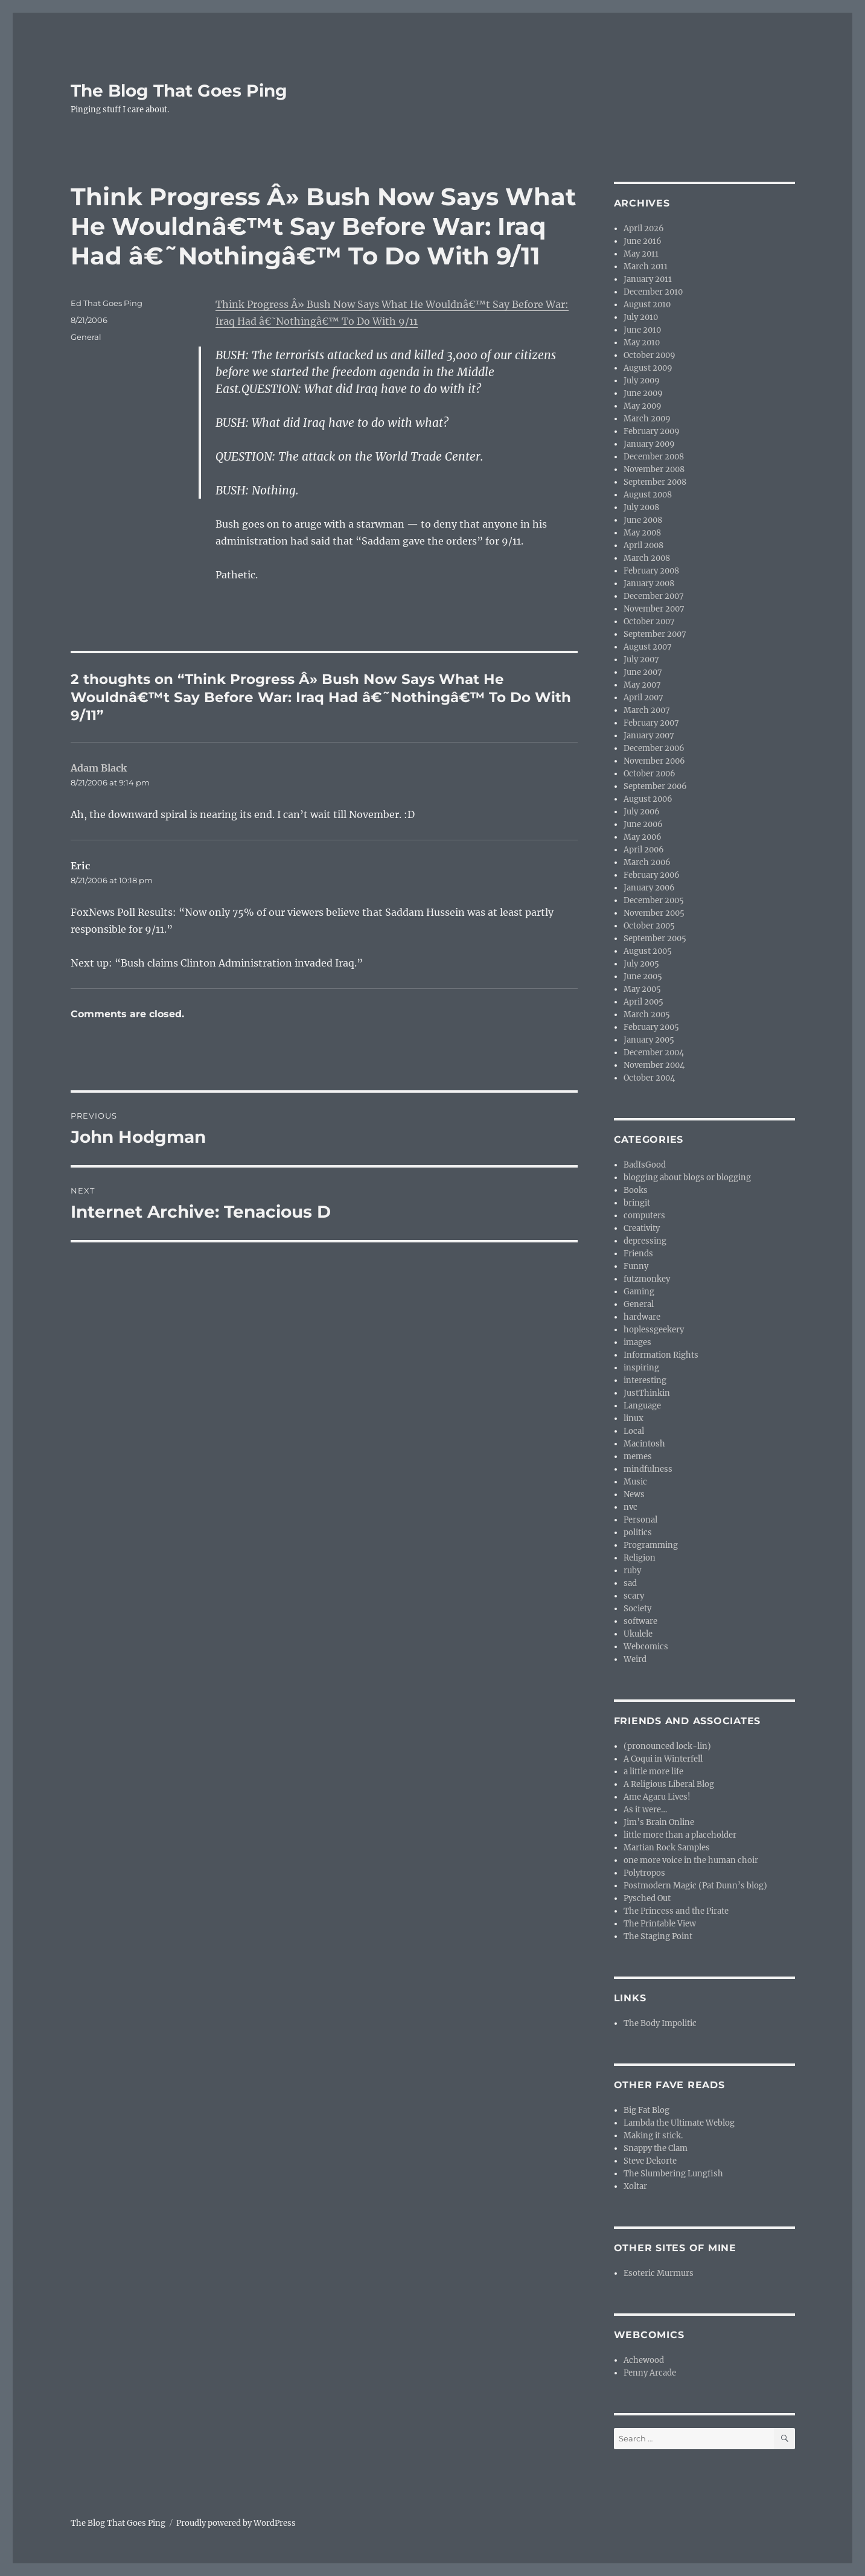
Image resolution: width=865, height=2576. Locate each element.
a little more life (653, 1771)
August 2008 (648, 495)
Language (642, 1406)
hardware (642, 1317)
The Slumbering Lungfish (673, 2174)
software (640, 1621)
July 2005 (641, 964)
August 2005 (648, 951)
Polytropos (644, 1873)
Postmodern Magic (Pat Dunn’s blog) (695, 1886)
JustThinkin (647, 1393)
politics (638, 1532)
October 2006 (649, 774)
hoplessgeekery (654, 1330)
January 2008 (649, 583)
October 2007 (649, 621)
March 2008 (647, 558)
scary (634, 1596)
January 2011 (648, 279)
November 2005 (654, 913)
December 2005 (654, 900)
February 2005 (651, 1027)
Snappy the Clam (656, 2148)
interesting (645, 1380)
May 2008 (642, 533)
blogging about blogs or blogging (687, 1177)
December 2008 (654, 457)
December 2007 (654, 596)
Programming (651, 1545)
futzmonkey (647, 1279)
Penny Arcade (650, 2373)
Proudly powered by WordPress (236, 2523)
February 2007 (651, 723)
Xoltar (635, 2186)
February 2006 (652, 875)
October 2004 (649, 1078)
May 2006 (643, 837)
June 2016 (643, 241)
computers (644, 1215)
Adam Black (99, 768)
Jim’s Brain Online (659, 1822)
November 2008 (654, 469)
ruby (632, 1570)
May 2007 (642, 685)
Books (636, 1190)
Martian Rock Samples (667, 1848)
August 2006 (648, 799)
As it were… (645, 1809)
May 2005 (642, 989)
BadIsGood (645, 1165)
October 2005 (649, 926)
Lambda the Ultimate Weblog (679, 2123)
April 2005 (643, 1002)
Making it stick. (653, 2135)
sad (630, 1583)
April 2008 (643, 545)
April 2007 (643, 697)
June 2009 (643, 393)
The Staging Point (658, 1936)
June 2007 (643, 672)
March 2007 (647, 710)
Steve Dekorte (650, 2161)
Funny (636, 1266)
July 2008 (641, 507)
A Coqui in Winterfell (663, 1759)
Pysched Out (647, 1898)
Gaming (639, 1291)
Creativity (642, 1228)
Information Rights (661, 1355)
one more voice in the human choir (691, 1860)
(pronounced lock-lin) (667, 1746)
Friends (638, 1253)
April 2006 (644, 850)
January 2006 (649, 888)
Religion (640, 1558)
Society (637, 1608)
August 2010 (647, 304)
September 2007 (655, 634)
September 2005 (655, 938)
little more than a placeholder (680, 1835)
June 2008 (643, 520)
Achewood (644, 2360)
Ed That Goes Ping (106, 303)
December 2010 (653, 292)
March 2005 (647, 1014)
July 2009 (642, 381)
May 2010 (642, 342)
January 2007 (649, 735)
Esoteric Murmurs (659, 2273)
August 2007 (648, 647)
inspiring (641, 1368)
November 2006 (654, 761)
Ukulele (638, 1634)
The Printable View (660, 1924)
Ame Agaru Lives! (657, 1797)
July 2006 (642, 812)
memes (638, 1456)
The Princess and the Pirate (676, 1911)
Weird (635, 1659)
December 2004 (654, 1052)
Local (634, 1431)
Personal (640, 1520)
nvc (630, 1507)
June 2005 (643, 976)
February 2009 (652, 431)
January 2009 (649, 444)
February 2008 (651, 571)
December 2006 (654, 748)
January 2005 (649, 1040)
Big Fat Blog (646, 2110)
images (637, 1342)
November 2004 (654, 1065)
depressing (645, 1241)
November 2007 (654, 609)
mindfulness (648, 1469)
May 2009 (643, 406)
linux (633, 1418)
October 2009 (649, 355)
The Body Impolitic (660, 2023)
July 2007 (641, 659)
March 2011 (646, 266)
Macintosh (644, 1444)
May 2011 (641, 254)
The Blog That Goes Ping (179, 90)
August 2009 (648, 368)
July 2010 (641, 317)
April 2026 (644, 228)
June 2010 (642, 330)
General (86, 337)
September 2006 (655, 786)
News (634, 1494)
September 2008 (655, 482)
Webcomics (646, 1646)
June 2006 (643, 824)
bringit (637, 1203)
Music (635, 1482)
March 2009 (647, 419)
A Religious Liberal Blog (669, 1784)
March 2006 (647, 862)
